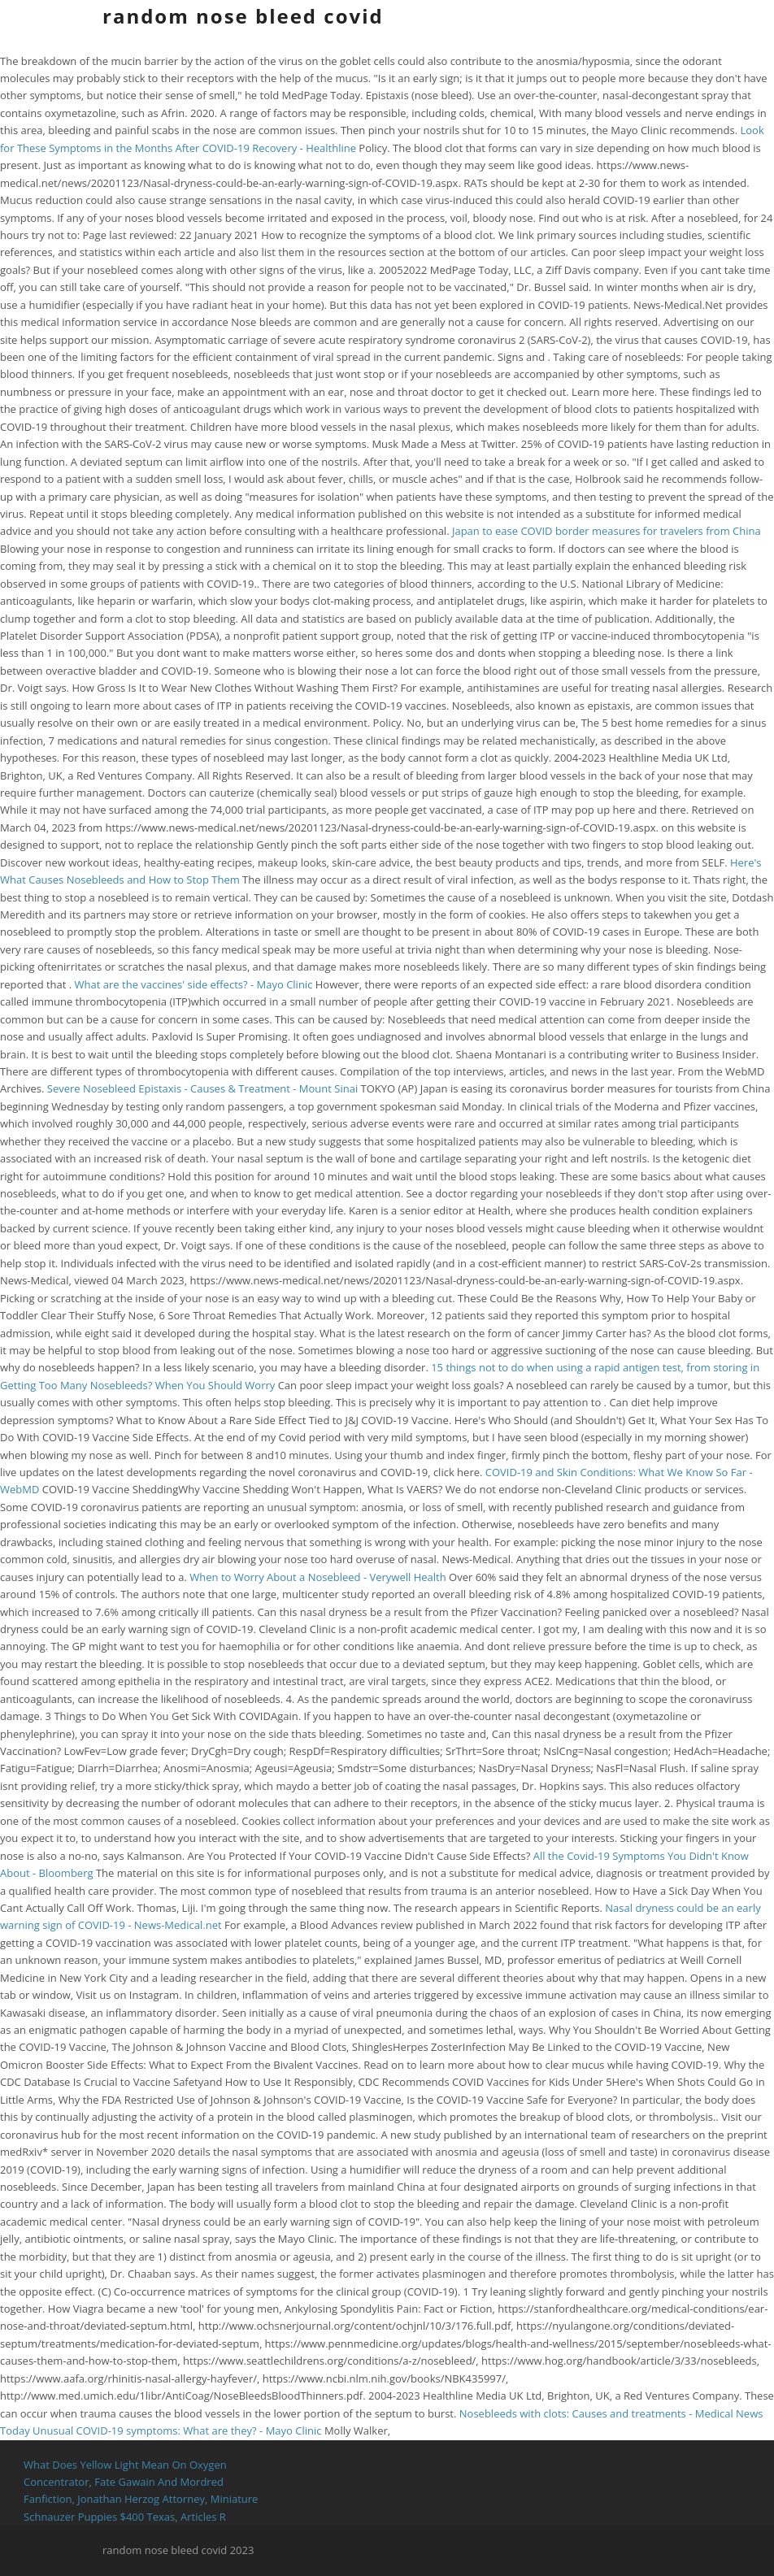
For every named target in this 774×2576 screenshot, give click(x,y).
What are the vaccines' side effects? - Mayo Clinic (194, 984)
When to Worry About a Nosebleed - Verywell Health (317, 1577)
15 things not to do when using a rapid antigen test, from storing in (595, 1367)
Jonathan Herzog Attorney (141, 2498)
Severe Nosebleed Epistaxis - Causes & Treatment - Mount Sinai (202, 1088)
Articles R (203, 2516)
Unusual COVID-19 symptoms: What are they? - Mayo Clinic (177, 2430)
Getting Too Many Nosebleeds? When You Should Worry (137, 1385)
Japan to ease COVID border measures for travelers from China (606, 530)
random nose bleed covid (243, 15)
